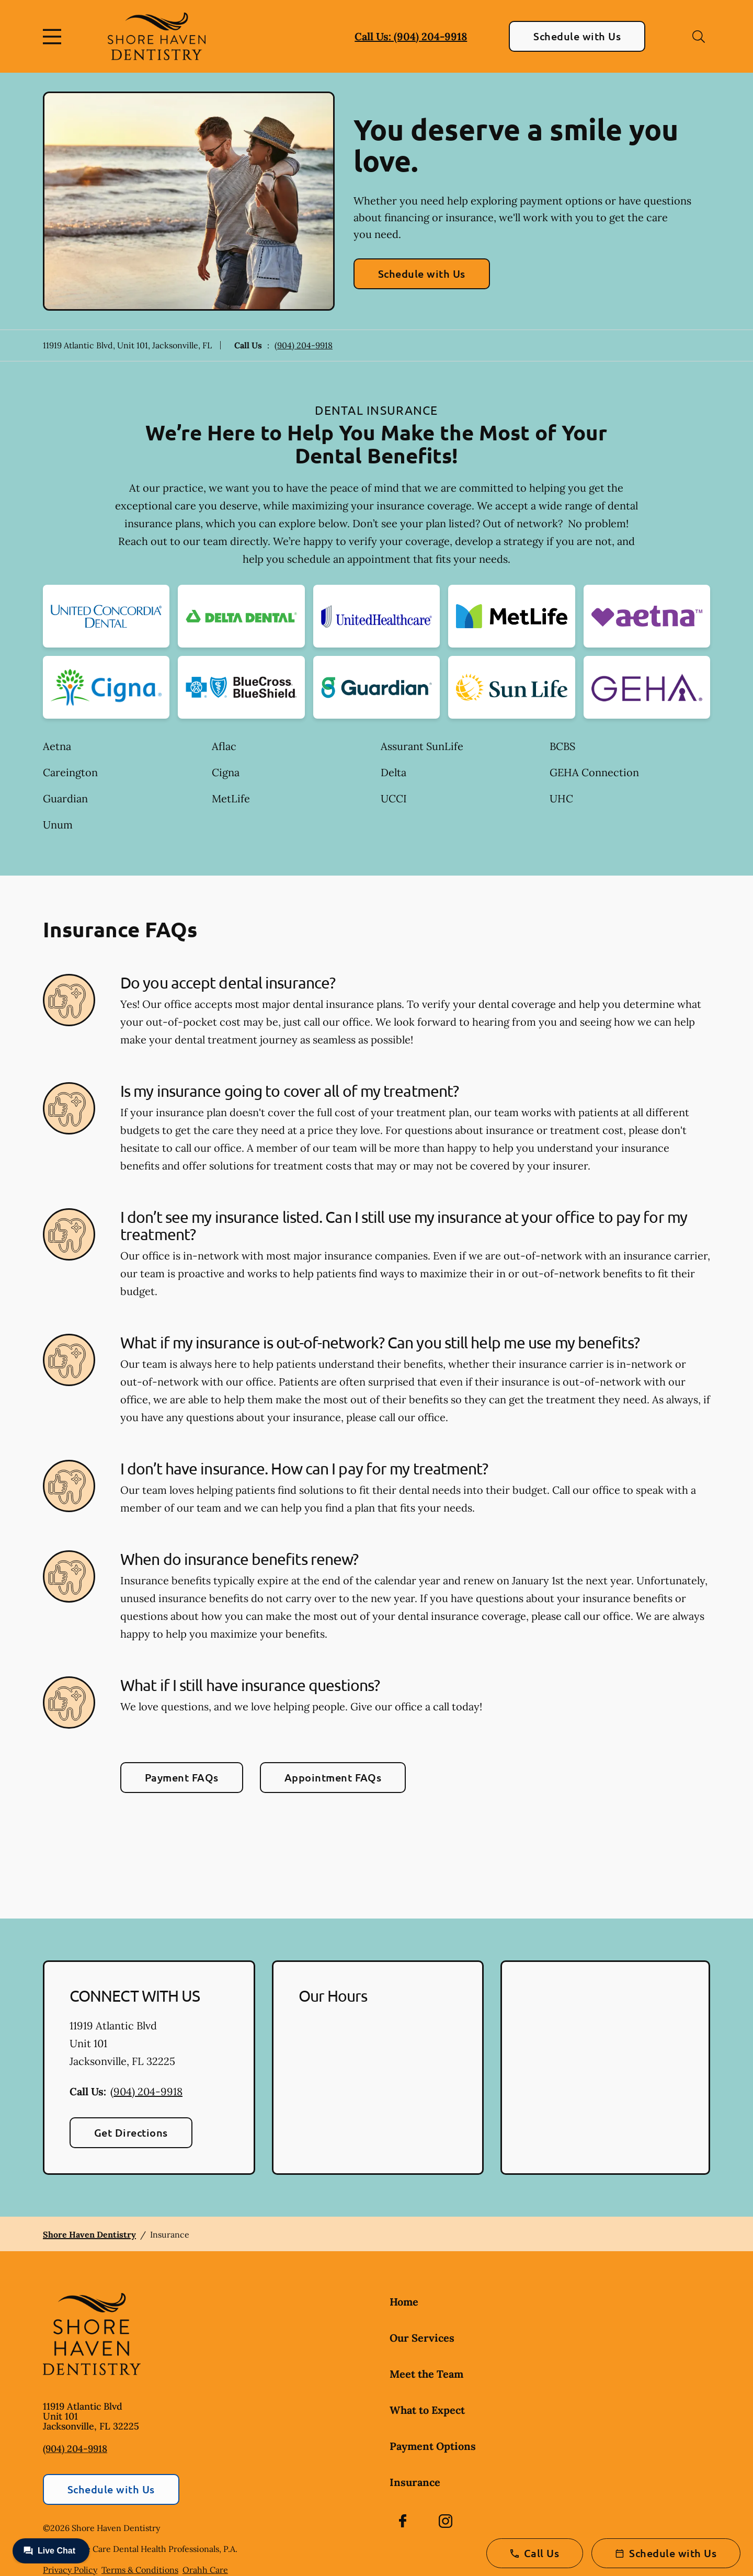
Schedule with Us (577, 36)
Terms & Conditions (139, 2569)
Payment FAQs (182, 1777)
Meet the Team (426, 2373)
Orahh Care (205, 2569)
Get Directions (131, 2132)
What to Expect (427, 2409)
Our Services (422, 2337)
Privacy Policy (70, 2569)
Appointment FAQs (333, 1777)
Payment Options (433, 2446)
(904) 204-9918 (304, 345)
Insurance (415, 2482)
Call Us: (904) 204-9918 (411, 36)
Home (404, 2301)
